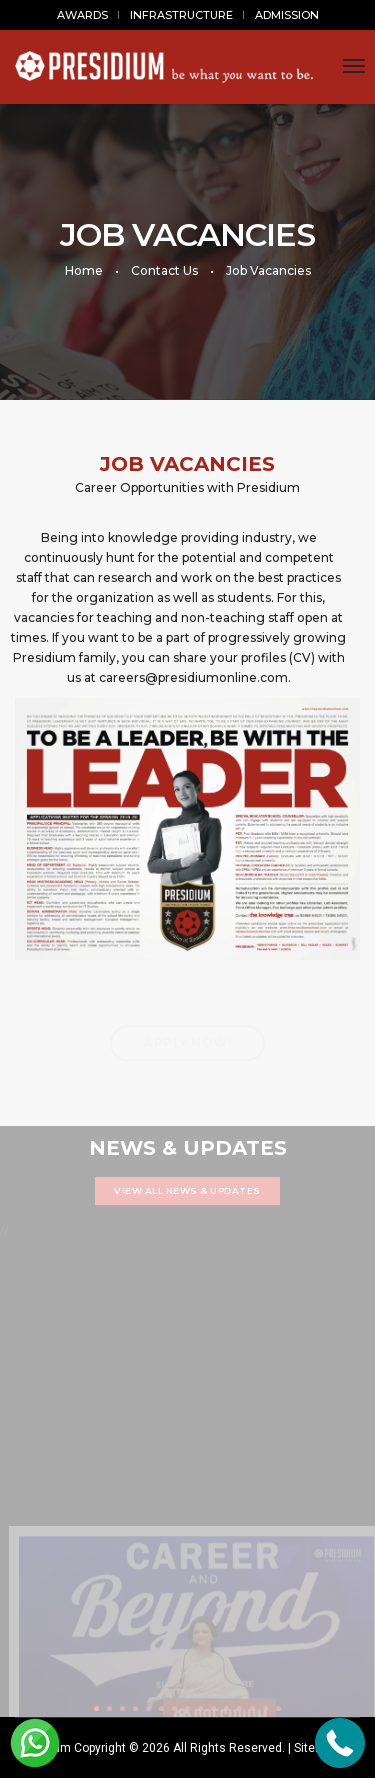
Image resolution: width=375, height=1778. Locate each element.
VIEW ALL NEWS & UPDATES (187, 1190)
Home (84, 270)
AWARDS (82, 15)
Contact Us (164, 270)
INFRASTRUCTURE (181, 15)
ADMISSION (287, 15)
